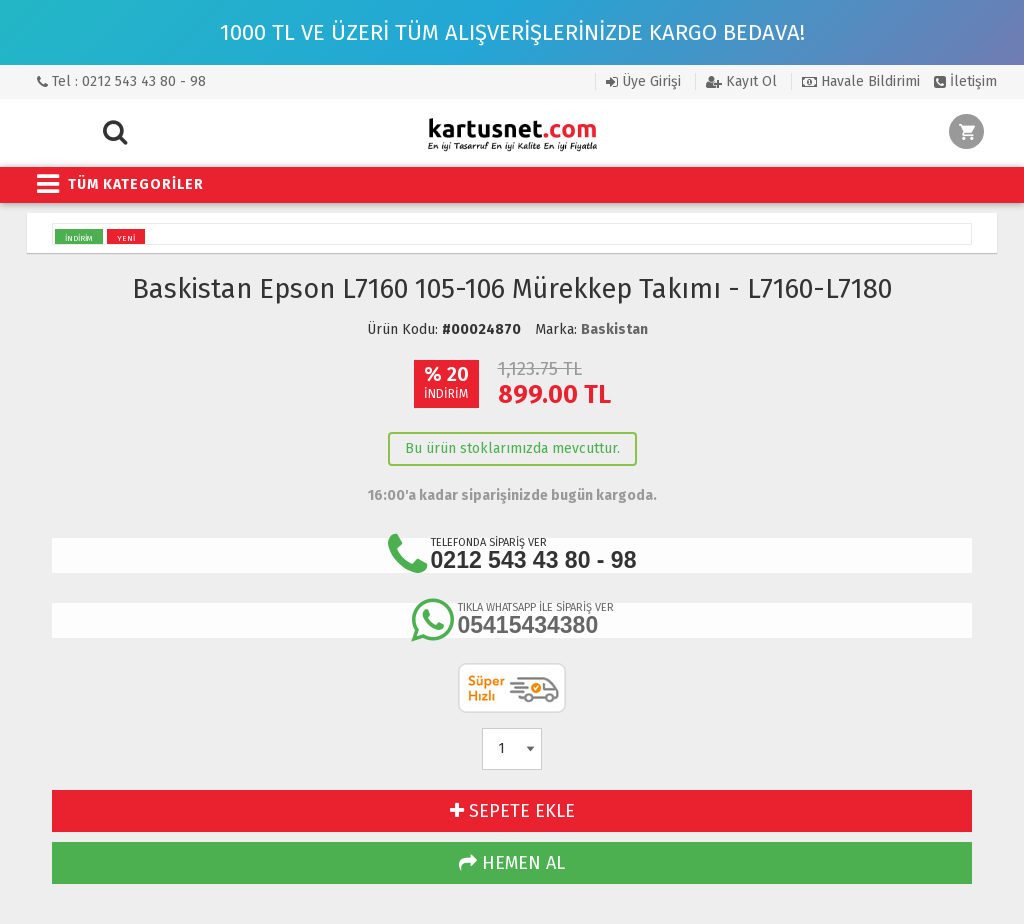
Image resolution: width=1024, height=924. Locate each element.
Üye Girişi (643, 81)
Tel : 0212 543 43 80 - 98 (121, 81)
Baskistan (614, 329)
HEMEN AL (512, 863)
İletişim (965, 81)
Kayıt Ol (741, 81)
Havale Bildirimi (861, 81)
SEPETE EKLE (512, 811)
